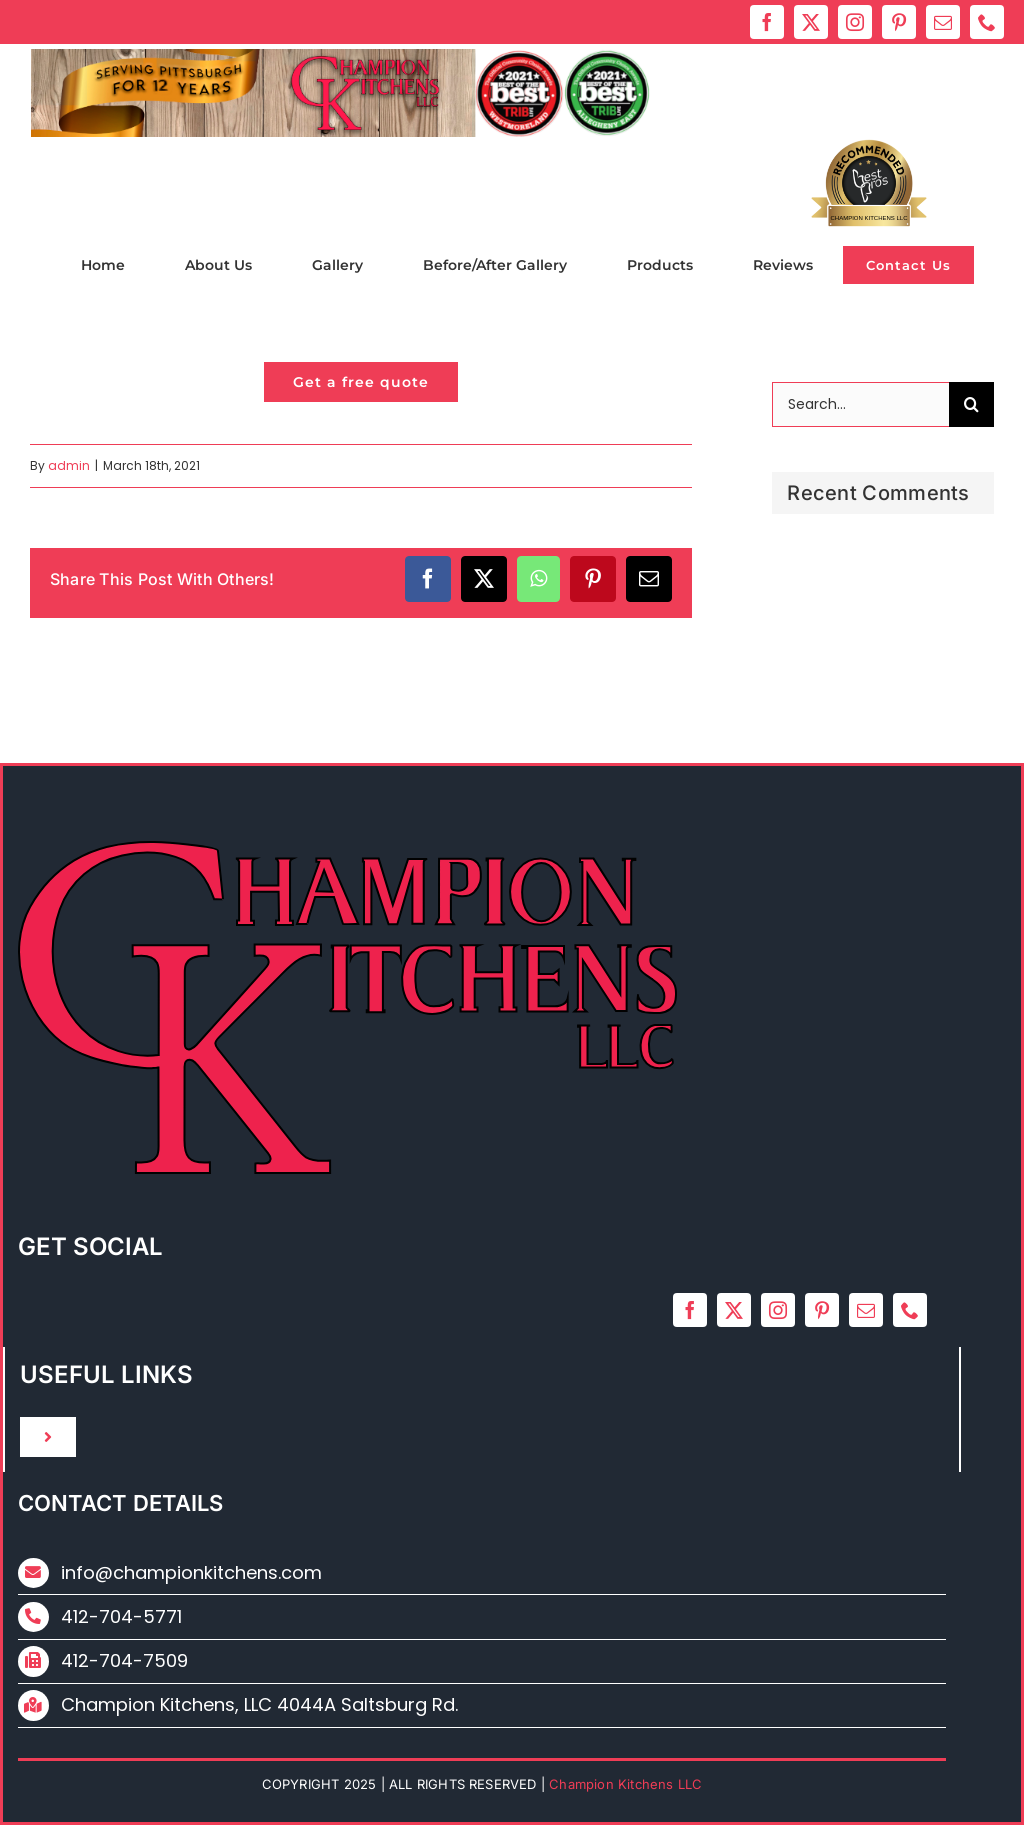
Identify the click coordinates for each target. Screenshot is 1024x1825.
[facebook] (767, 22)
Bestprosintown (869, 181)
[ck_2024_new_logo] (341, 56)
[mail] (943, 22)
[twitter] (811, 22)
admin (69, 465)
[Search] (971, 404)
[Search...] (860, 404)
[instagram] (855, 22)
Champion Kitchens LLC (869, 218)
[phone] (987, 22)
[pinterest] (899, 22)
